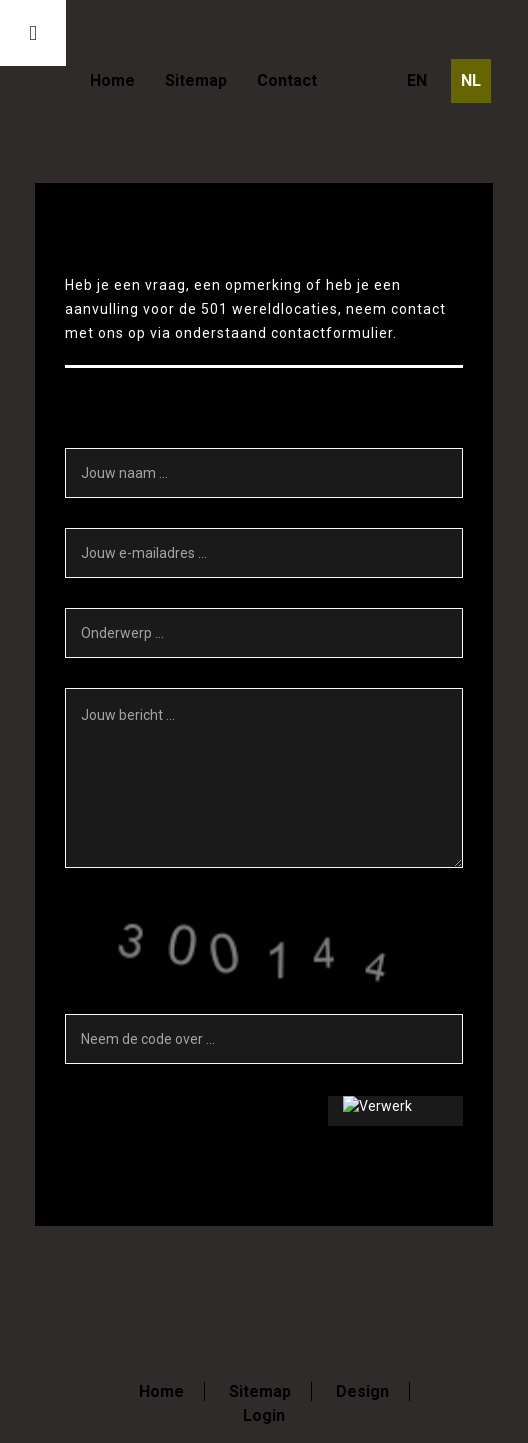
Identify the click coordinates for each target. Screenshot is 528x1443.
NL (471, 80)
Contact (287, 80)
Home (112, 80)
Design (362, 1391)
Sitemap (196, 80)
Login (264, 1415)
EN (417, 80)
